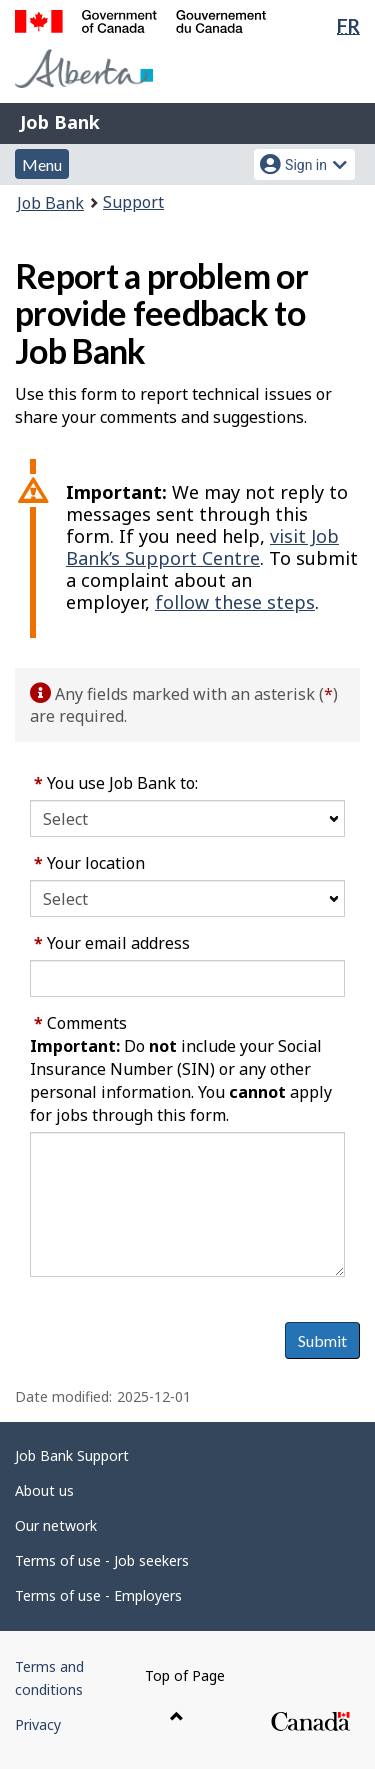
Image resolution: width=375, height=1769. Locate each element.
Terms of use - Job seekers (102, 1560)
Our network (56, 1525)
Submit (322, 1340)
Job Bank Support (72, 1455)
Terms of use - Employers (98, 1595)
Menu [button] (42, 164)
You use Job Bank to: (116, 783)
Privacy (38, 1724)
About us (44, 1490)
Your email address (112, 943)
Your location (89, 863)
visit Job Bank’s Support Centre (202, 547)
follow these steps (235, 602)
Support (133, 202)
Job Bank (60, 122)
